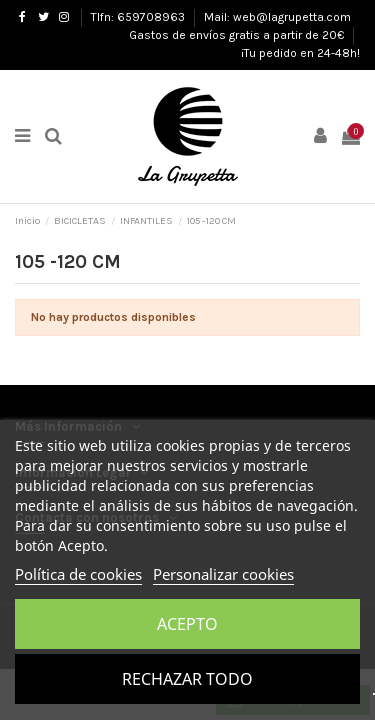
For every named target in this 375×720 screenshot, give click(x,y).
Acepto (187, 624)
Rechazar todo (187, 679)
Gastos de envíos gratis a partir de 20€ (238, 35)
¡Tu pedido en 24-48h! (300, 53)
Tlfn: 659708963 (139, 17)
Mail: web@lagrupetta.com (277, 17)
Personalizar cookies (223, 574)
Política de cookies (78, 574)
